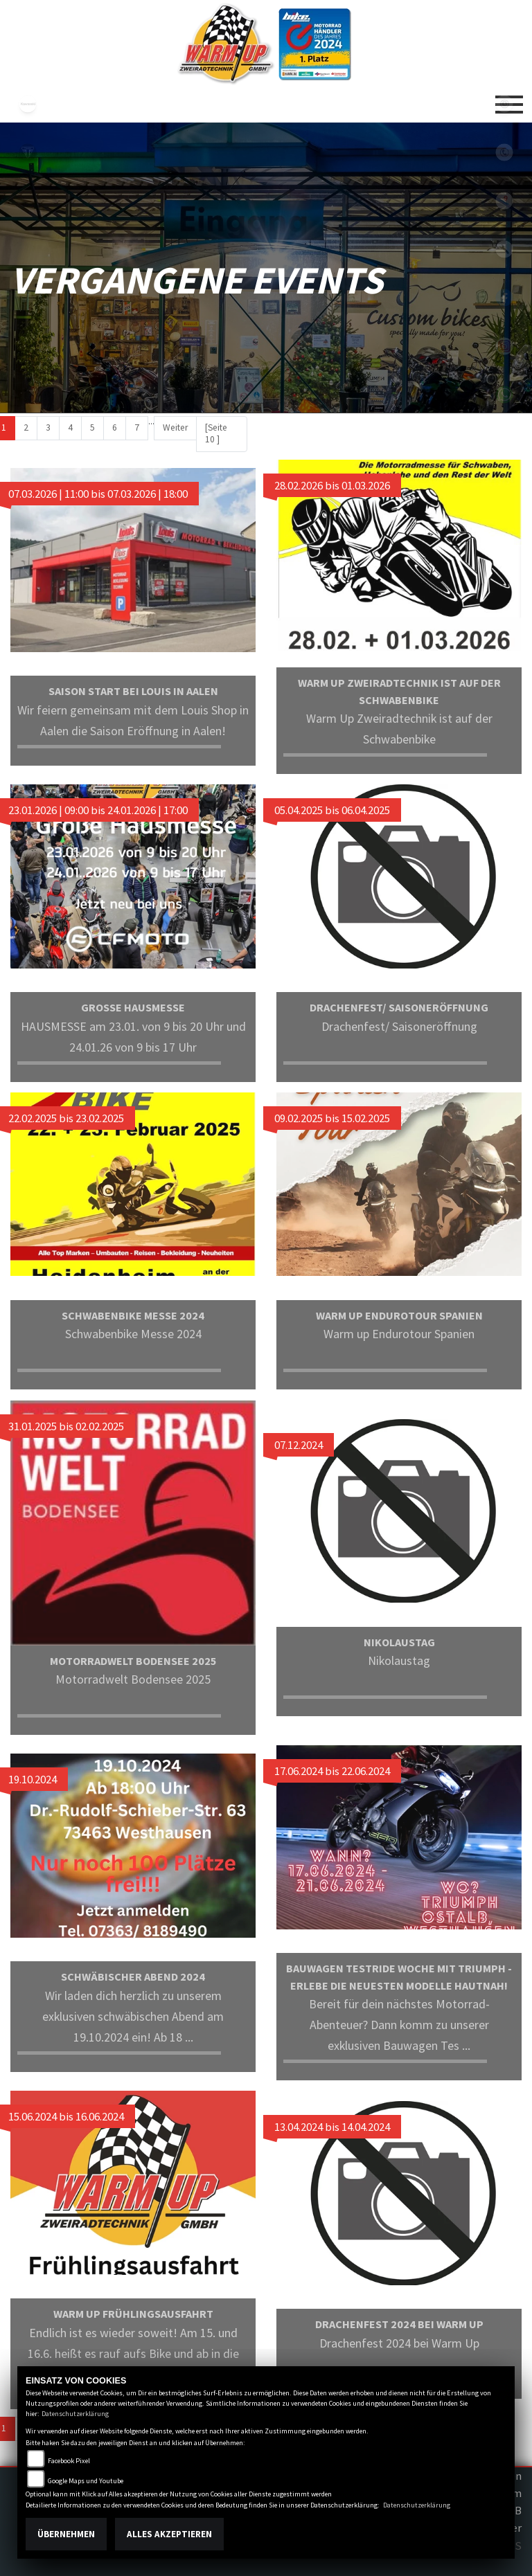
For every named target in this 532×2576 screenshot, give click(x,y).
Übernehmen (66, 2534)
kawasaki (27, 104)
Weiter (175, 427)
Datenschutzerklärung (75, 2413)
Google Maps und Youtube (85, 2480)
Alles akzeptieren (169, 2534)
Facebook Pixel (69, 2460)
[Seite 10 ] (216, 433)
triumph (27, 152)
